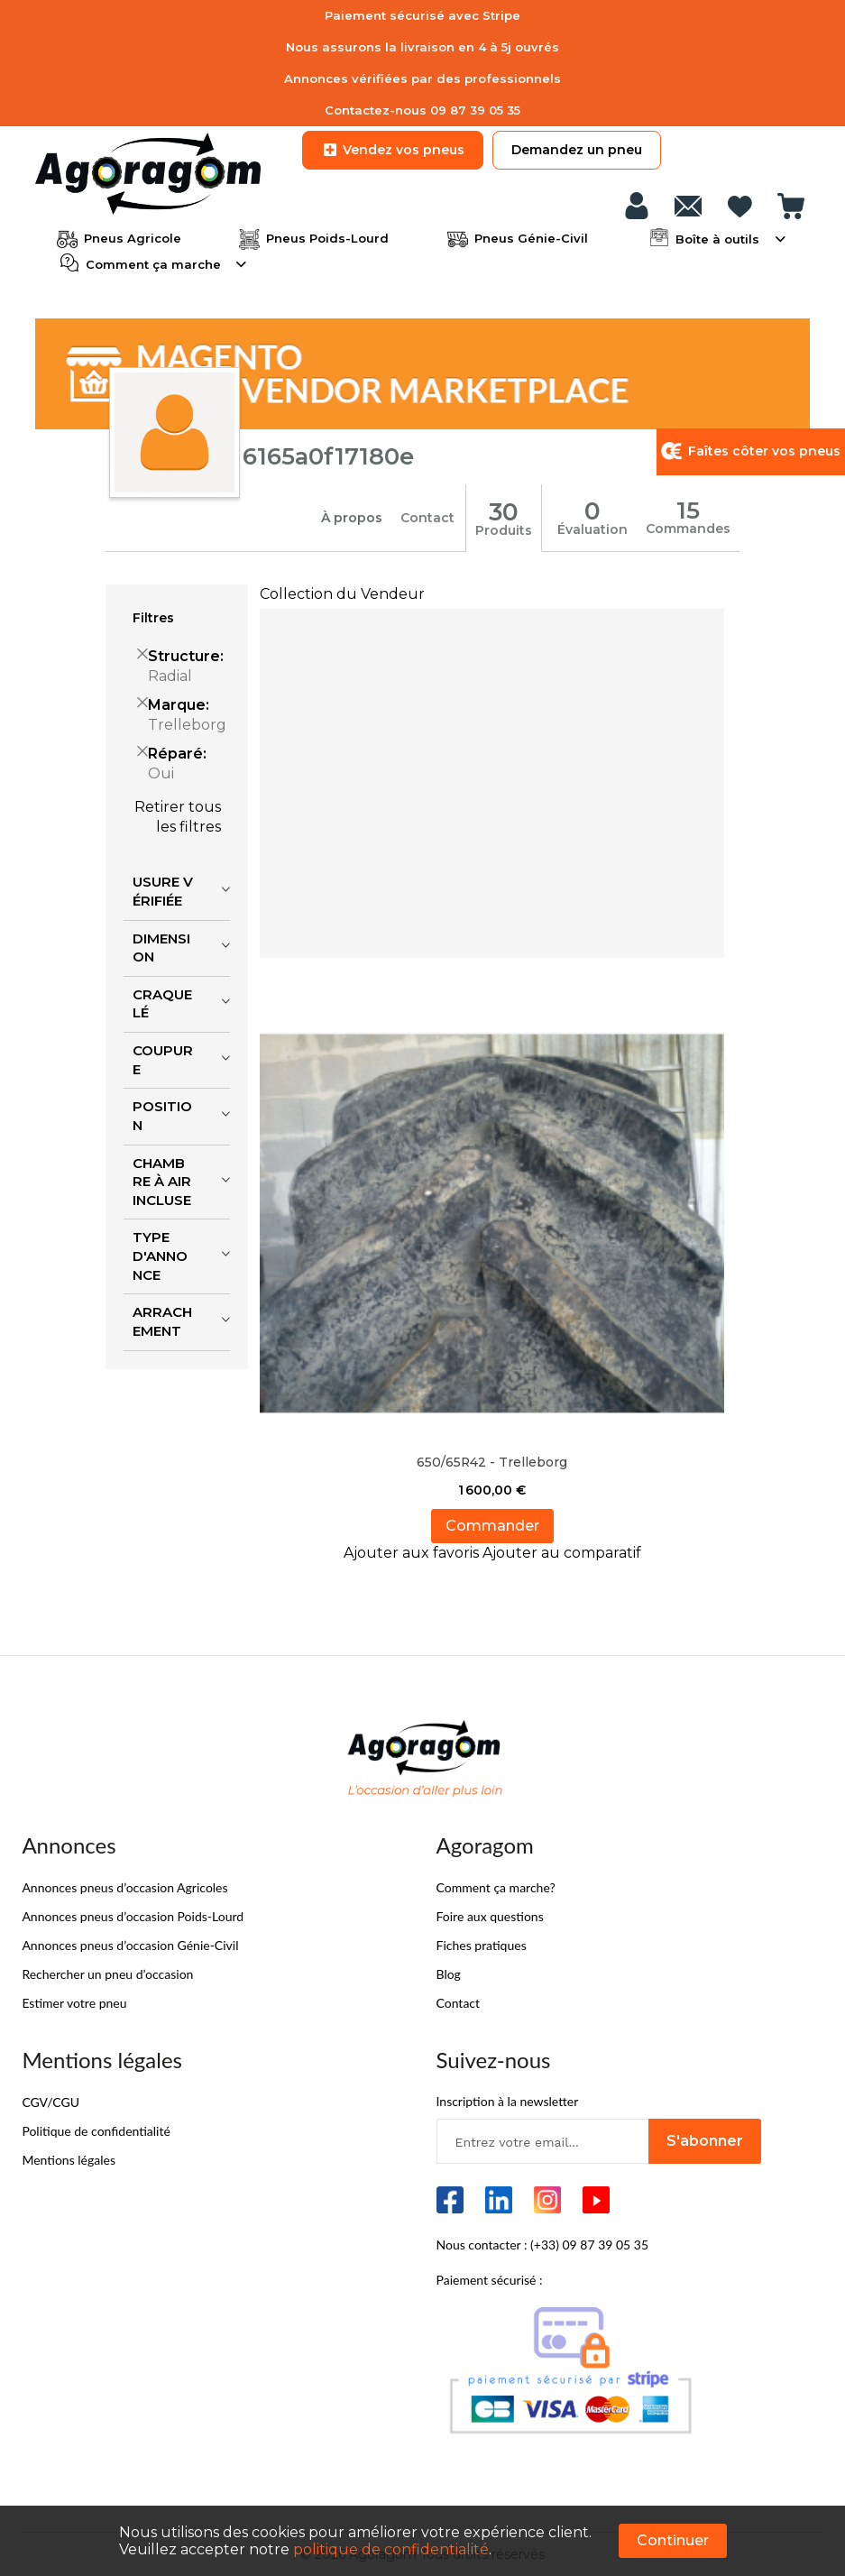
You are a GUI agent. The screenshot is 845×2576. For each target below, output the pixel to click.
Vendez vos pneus (392, 150)
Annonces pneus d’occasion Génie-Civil (130, 1943)
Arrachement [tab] (162, 1320)
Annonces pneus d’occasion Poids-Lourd (132, 1914)
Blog (448, 1972)
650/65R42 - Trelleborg (492, 1460)
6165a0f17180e (329, 455)
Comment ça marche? (496, 1885)
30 (504, 510)
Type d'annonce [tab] (160, 1255)
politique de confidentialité (391, 2549)
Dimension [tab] (161, 946)
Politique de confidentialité (96, 2129)
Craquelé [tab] (162, 1002)
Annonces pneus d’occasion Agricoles (124, 1885)
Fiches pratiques (481, 1943)
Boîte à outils (717, 237)
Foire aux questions (490, 1914)
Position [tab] (162, 1115)
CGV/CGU (50, 2100)
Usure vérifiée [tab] (163, 890)
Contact (427, 517)
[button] (413, 1550)
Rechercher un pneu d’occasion (107, 1972)
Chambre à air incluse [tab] (162, 1180)
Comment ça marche (153, 262)
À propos (351, 517)
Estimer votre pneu (74, 2001)
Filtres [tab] (153, 617)
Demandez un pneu (576, 150)
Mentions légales (68, 2158)
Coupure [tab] (163, 1058)
